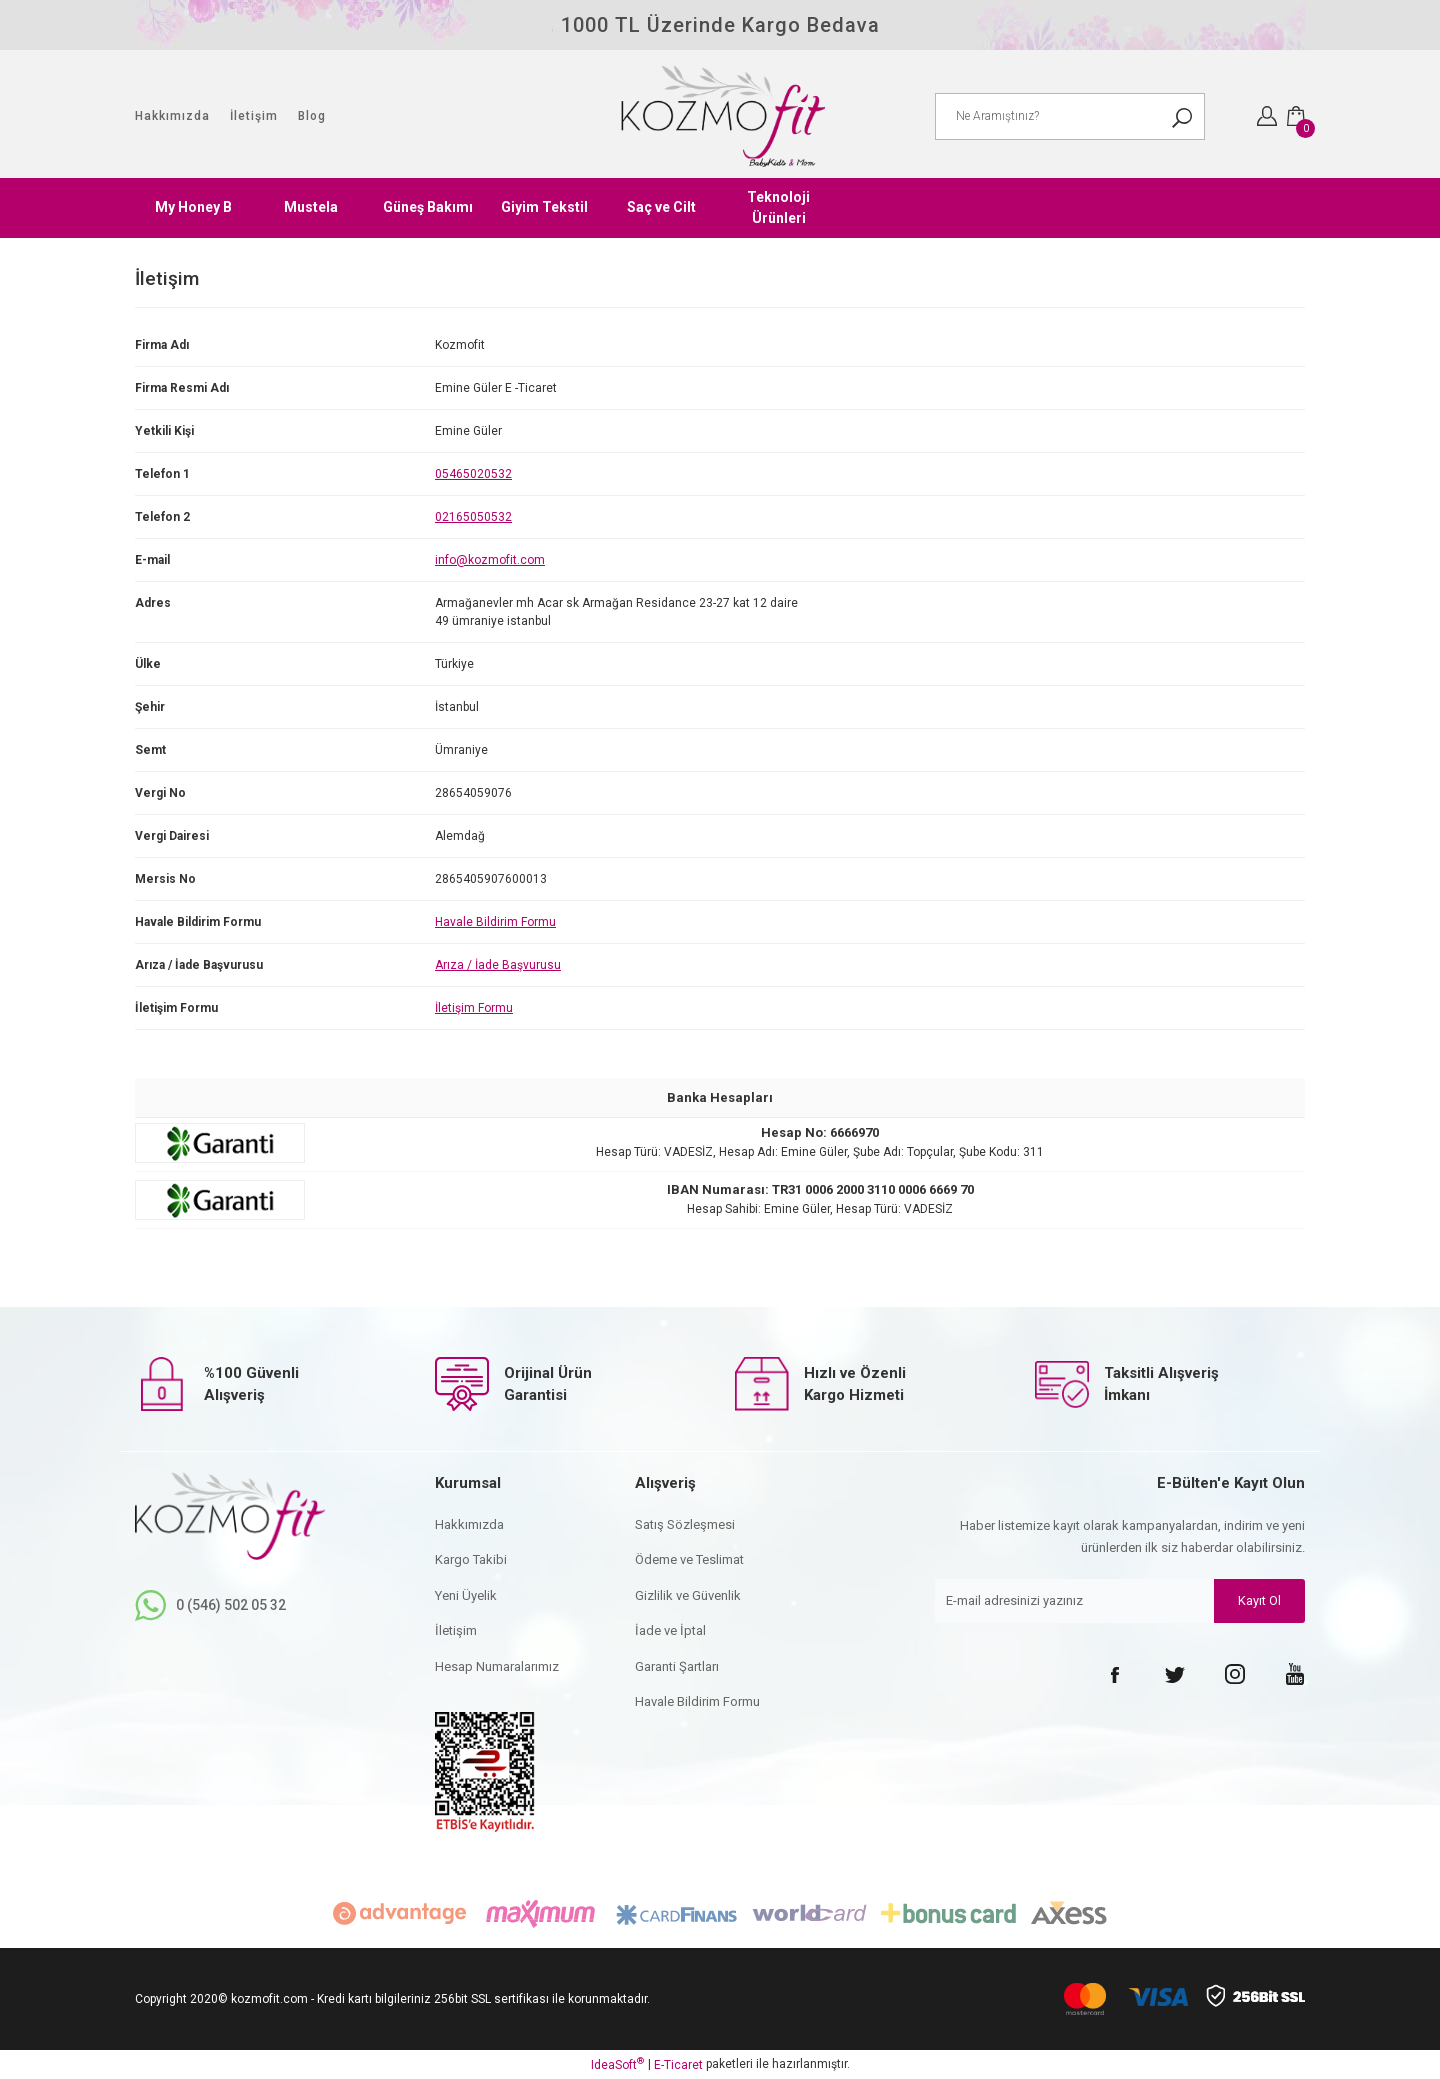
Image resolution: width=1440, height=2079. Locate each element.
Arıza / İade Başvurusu (498, 965)
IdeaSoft (617, 2064)
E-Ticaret (678, 2065)
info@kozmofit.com (490, 560)
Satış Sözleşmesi (685, 1524)
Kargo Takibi (471, 1559)
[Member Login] (1267, 116)
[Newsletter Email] (1120, 1603)
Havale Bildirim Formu (495, 922)
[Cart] (1296, 116)
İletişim (254, 116)
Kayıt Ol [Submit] (1259, 1602)
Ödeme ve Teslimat (689, 1559)
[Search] (1070, 116)
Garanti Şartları (677, 1666)
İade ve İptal (670, 1630)
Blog (312, 116)
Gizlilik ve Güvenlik (688, 1595)
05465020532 (473, 474)
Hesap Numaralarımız (497, 1666)
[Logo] (720, 116)
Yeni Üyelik (466, 1595)
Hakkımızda (172, 116)
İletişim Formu (474, 1008)
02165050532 (473, 517)
